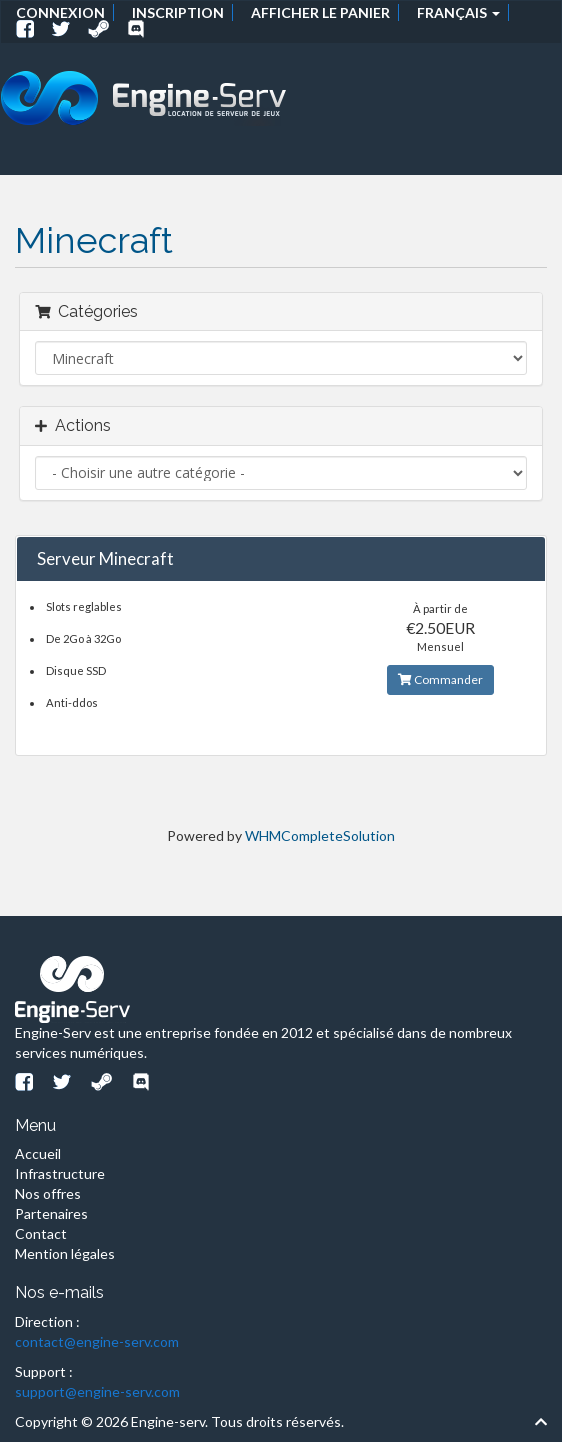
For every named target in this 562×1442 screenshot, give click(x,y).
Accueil (38, 1153)
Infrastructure (60, 1173)
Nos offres (48, 1193)
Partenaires (51, 1213)
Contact (41, 1233)
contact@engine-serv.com (97, 1341)
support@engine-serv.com (97, 1391)
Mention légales (65, 1253)
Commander (440, 679)
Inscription (178, 12)
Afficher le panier (320, 12)
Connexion (60, 12)
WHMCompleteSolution (320, 835)
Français (458, 12)
